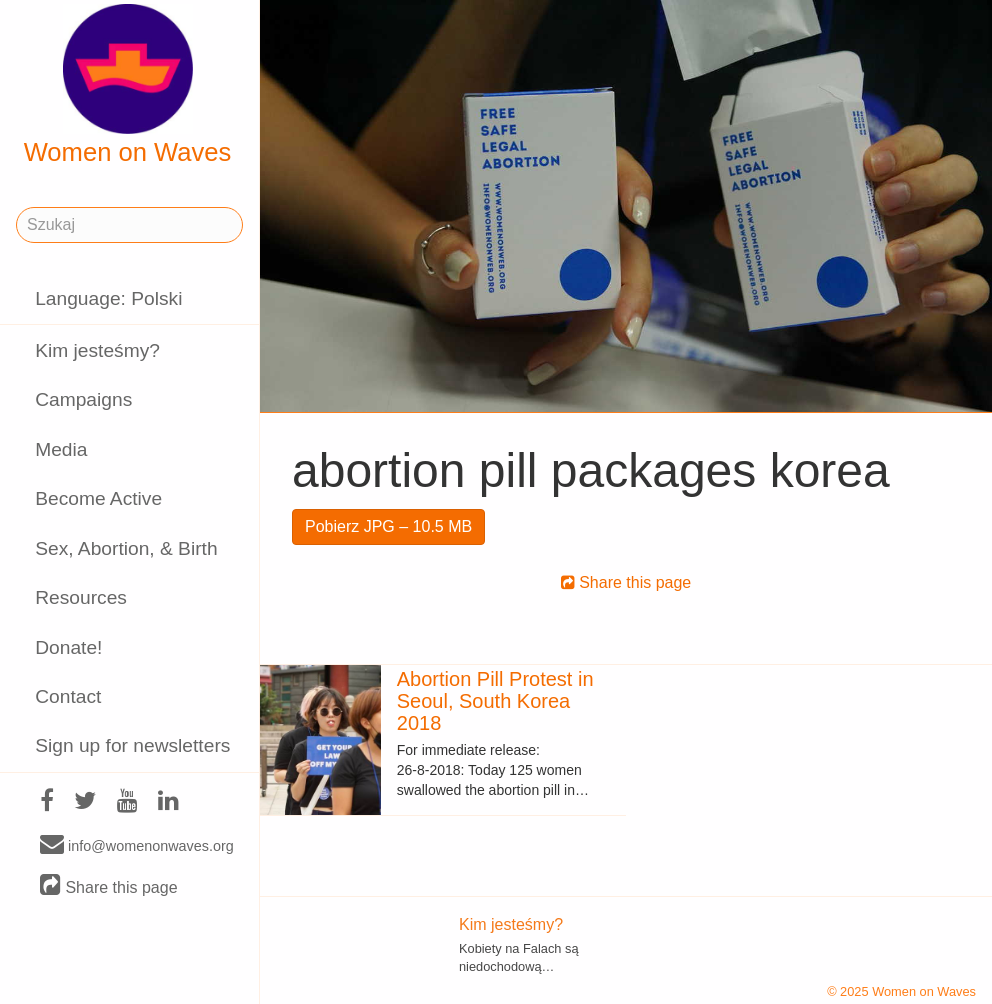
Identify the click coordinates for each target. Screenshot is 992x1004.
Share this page (109, 886)
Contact (68, 696)
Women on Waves (128, 85)
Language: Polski (108, 298)
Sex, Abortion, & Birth (126, 548)
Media (61, 449)
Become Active (98, 498)
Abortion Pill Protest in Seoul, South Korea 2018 (495, 701)
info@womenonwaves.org (137, 845)
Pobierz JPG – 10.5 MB (388, 526)
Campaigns (83, 399)
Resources (81, 597)
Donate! (68, 647)
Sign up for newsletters (132, 745)
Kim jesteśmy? (97, 350)
